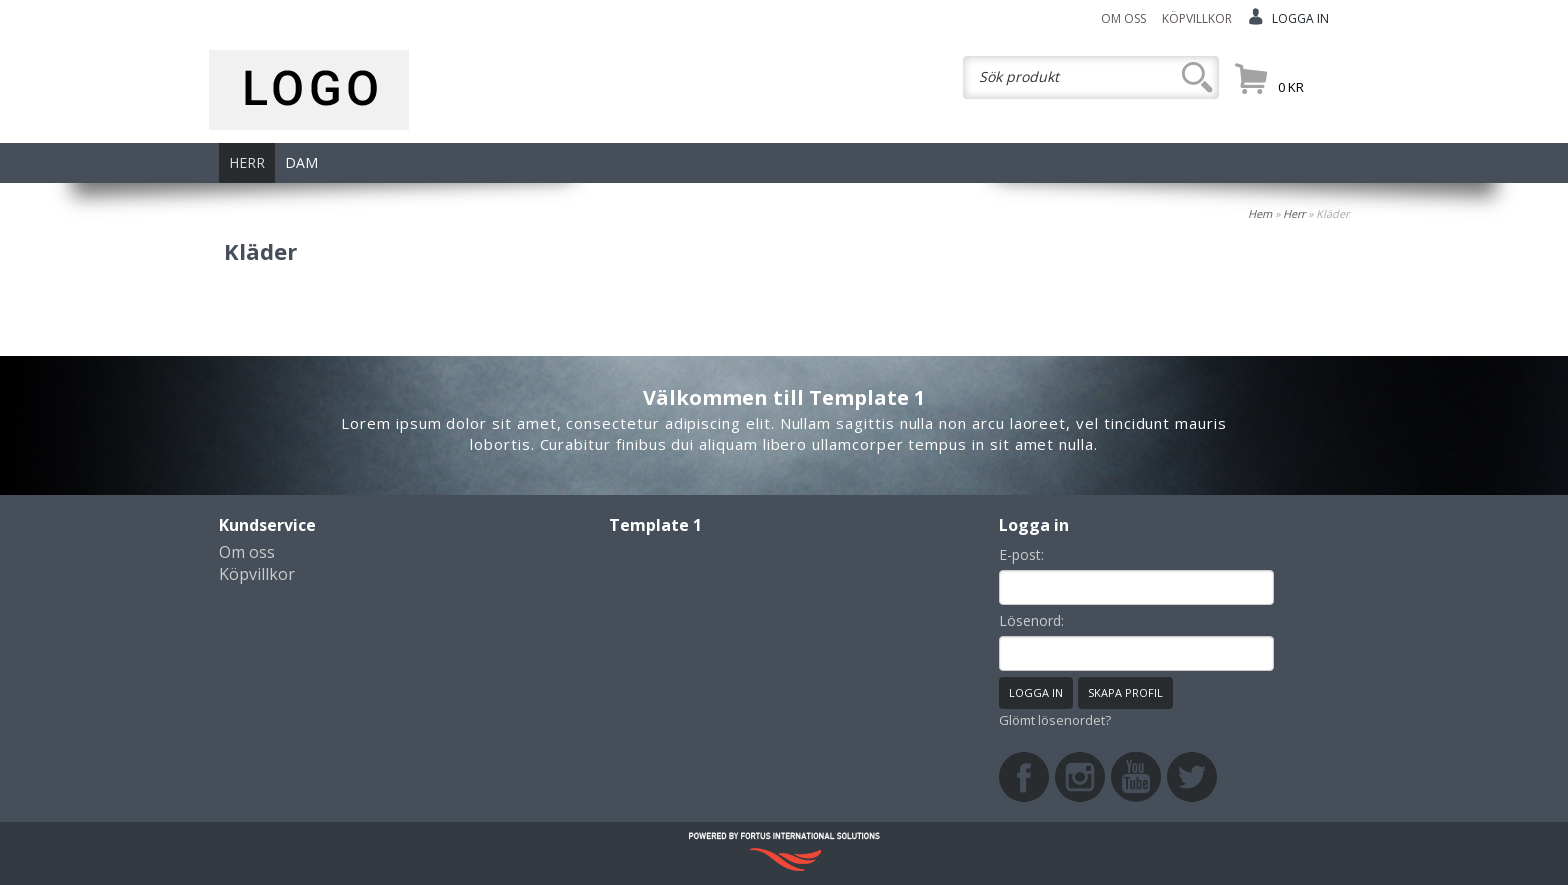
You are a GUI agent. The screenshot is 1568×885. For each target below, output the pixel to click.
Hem (1260, 213)
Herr (1294, 213)
